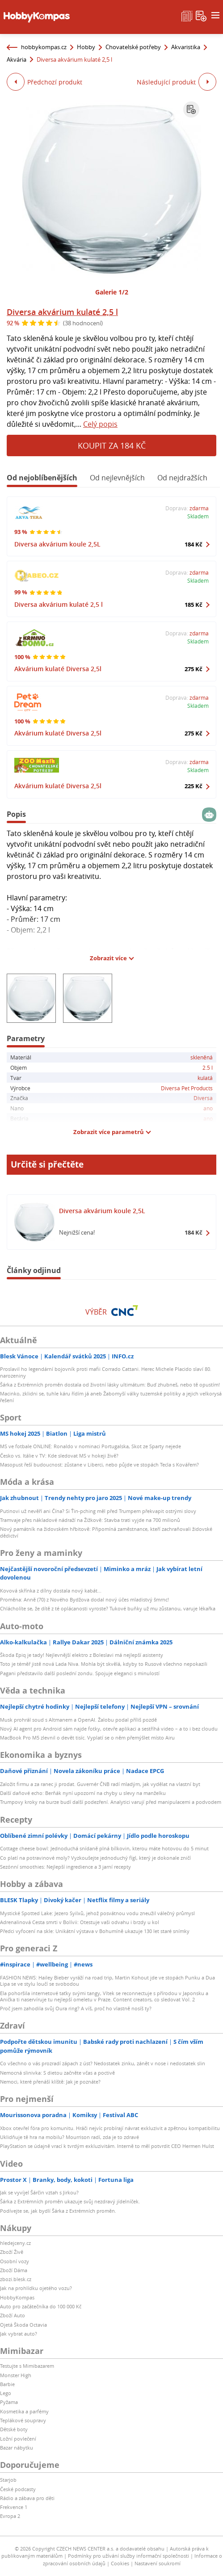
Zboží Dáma (13, 2270)
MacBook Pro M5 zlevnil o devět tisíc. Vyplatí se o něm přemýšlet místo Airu (87, 1737)
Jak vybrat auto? (18, 2333)
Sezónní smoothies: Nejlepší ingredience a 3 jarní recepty (65, 1866)
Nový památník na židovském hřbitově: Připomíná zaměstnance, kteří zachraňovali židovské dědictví (106, 1531)
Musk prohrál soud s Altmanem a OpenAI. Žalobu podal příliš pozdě (78, 1719)
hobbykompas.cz (44, 47)
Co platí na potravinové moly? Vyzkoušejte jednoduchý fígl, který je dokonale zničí (95, 1857)
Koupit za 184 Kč (112, 445)
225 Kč (193, 786)
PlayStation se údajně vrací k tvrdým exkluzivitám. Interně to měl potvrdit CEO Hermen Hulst (107, 2146)
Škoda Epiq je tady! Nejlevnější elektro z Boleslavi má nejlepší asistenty (81, 1654)
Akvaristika (185, 47)
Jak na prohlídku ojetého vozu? (36, 2288)
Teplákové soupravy (23, 2420)
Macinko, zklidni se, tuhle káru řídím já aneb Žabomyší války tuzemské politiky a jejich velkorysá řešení (111, 1396)
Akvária (16, 59)
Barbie (7, 2384)
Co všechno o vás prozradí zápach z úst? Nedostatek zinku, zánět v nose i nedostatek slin (102, 2063)
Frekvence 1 (13, 2507)
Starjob (8, 2479)
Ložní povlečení (18, 2438)
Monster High (15, 2375)
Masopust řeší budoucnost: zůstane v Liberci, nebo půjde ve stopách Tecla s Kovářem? (99, 1464)
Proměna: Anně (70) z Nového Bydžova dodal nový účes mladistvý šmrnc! (84, 1599)
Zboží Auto (12, 2315)
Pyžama (9, 2402)
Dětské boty (14, 2429)
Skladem (198, 516)
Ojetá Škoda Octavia (23, 2324)
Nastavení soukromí (158, 2563)
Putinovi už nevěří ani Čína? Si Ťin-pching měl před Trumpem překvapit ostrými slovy (98, 1511)
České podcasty (18, 2489)
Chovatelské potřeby (133, 47)
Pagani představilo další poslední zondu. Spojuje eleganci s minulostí (80, 1673)
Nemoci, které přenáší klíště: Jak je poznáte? (50, 2081)
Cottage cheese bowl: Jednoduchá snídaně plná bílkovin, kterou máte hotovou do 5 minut (104, 1848)
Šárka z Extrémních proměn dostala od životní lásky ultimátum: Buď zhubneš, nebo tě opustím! (110, 1384)
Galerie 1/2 (111, 292)
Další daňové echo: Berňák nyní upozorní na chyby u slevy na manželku (83, 1793)
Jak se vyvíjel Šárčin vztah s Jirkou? (39, 2192)
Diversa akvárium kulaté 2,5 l (62, 312)
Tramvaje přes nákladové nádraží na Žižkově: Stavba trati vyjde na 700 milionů (90, 1520)
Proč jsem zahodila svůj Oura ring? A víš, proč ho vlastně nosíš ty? (75, 2008)
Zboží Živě (11, 2251)
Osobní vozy (14, 2261)
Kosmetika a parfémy (24, 2411)
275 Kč (193, 669)
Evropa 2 (10, 2516)
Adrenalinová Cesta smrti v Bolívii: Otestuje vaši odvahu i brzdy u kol (79, 1922)
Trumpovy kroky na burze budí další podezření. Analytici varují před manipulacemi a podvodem (110, 1802)
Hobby (86, 47)
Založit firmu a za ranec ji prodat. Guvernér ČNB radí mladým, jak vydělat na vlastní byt (100, 1784)
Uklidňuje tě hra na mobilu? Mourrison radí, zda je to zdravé (69, 2137)
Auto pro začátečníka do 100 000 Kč (40, 2306)
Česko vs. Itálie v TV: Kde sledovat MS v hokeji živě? (59, 1455)
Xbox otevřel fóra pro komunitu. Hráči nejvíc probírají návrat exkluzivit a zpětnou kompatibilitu (110, 2128)
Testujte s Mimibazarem (27, 2365)
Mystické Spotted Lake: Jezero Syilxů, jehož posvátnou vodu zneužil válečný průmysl (97, 1913)
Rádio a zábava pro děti (27, 2498)
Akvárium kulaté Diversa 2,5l (57, 668)
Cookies (120, 2563)
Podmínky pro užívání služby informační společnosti (128, 2555)
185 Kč (193, 605)
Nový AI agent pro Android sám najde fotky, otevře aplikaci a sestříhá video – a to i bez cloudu (109, 1728)
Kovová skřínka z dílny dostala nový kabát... (50, 1590)
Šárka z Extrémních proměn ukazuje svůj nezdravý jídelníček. (70, 2201)
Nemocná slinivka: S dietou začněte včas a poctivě (57, 2072)
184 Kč (193, 544)
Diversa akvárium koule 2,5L (57, 544)
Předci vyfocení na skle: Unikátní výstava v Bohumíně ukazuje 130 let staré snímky (94, 1931)
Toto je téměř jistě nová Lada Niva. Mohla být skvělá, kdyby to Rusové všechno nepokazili (103, 1663)
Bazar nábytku (16, 2447)
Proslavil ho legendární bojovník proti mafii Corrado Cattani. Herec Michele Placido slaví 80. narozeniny (105, 1372)
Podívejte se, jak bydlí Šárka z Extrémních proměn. (58, 2210)
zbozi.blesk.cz (15, 2279)
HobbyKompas (17, 2297)
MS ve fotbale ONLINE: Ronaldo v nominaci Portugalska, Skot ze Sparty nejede (90, 1446)
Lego (5, 2393)
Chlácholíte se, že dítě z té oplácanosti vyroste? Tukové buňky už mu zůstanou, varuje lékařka (107, 1608)
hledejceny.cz (15, 2243)
